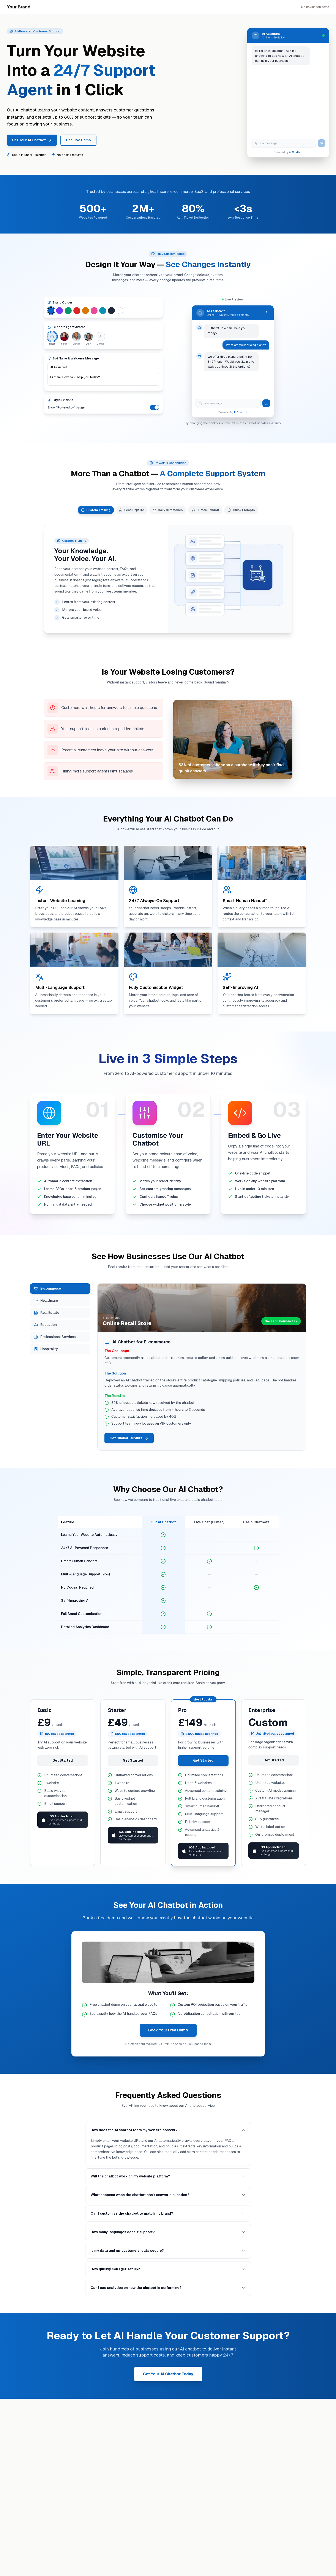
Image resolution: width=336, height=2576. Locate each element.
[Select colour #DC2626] (76, 310)
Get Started (62, 1760)
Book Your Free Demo (168, 2030)
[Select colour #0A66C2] (50, 310)
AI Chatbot (296, 152)
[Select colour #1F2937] (111, 310)
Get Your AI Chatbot (32, 140)
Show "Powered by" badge (66, 407)
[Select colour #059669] (68, 310)
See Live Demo (78, 140)
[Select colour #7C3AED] (59, 310)
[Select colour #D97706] (85, 310)
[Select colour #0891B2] (102, 310)
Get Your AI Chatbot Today (168, 2373)
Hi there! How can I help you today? (103, 379)
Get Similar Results (129, 1438)
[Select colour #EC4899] (94, 310)
